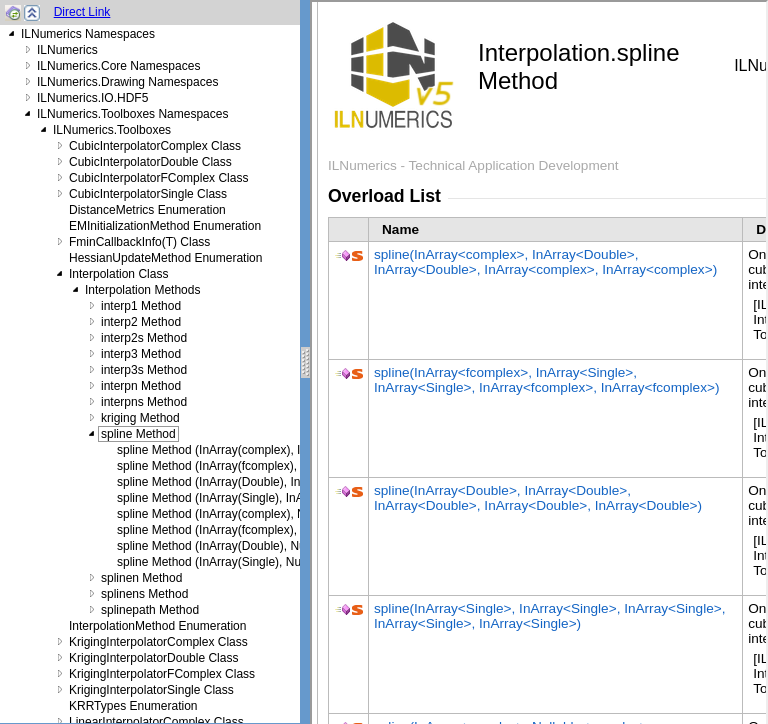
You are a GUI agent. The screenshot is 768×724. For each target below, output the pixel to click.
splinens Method (144, 594)
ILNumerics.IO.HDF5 (92, 98)
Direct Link (82, 12)
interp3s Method (144, 370)
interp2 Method (141, 322)
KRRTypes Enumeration (133, 706)
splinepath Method (150, 610)
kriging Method (140, 418)
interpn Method (141, 386)
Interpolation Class (118, 274)
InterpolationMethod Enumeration (157, 626)
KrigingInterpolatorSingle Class (151, 690)
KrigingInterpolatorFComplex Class (162, 674)
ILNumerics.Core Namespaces (118, 66)
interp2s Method (144, 338)
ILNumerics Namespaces (88, 34)
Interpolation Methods (142, 290)
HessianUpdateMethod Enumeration (165, 258)
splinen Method (141, 578)
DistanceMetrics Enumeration (147, 210)
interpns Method (144, 402)
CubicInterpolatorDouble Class (150, 162)
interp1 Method (141, 306)
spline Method (138, 434)
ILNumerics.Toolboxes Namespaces (132, 114)
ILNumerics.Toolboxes (112, 130)
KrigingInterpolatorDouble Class (153, 658)
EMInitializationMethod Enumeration (165, 226)
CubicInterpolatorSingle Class (148, 194)
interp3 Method (141, 354)
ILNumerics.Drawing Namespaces (127, 82)
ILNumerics (67, 50)
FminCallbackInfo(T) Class (139, 242)
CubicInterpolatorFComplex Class (158, 178)
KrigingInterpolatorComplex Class (158, 642)
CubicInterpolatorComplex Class (155, 146)
